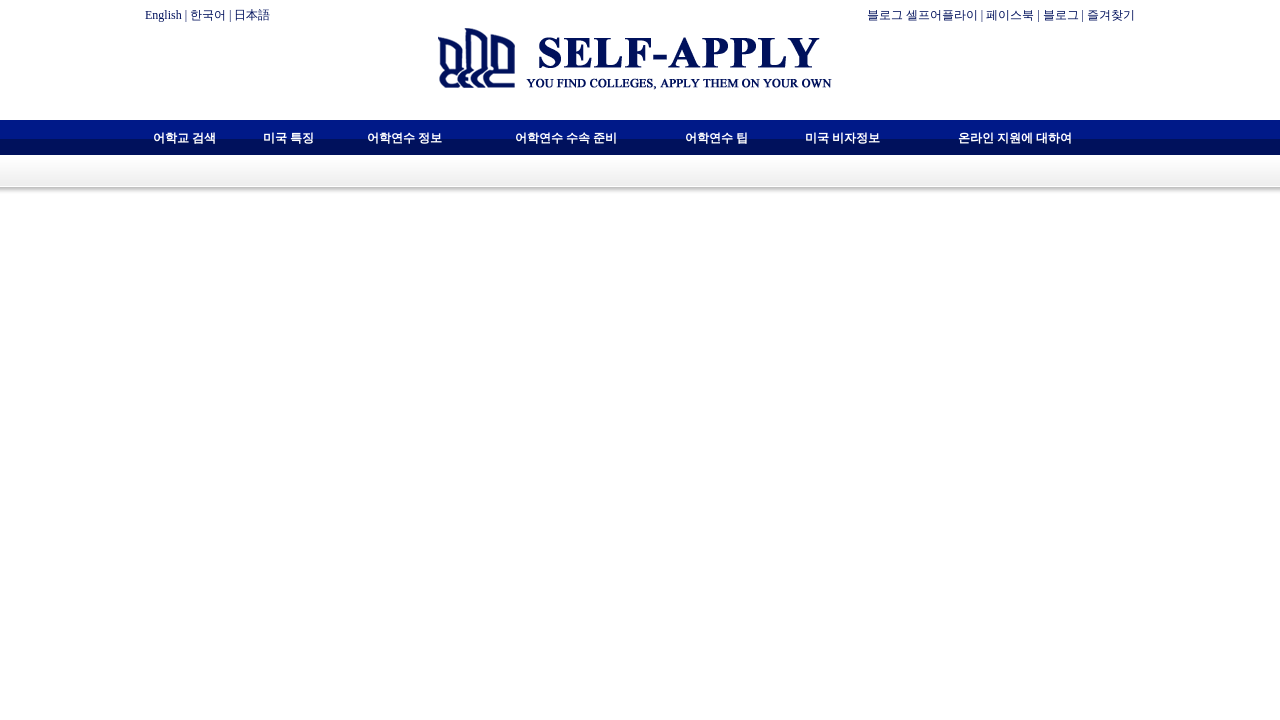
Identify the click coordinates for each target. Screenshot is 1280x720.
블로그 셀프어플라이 (922, 15)
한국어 (208, 15)
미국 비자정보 (842, 138)
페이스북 (1010, 15)
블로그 (1061, 15)
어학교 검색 (184, 138)
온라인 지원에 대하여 (1015, 138)
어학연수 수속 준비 (566, 138)
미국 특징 (288, 138)
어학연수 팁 (716, 138)
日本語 (252, 15)
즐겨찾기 (1111, 15)
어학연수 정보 (404, 138)
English (163, 15)
